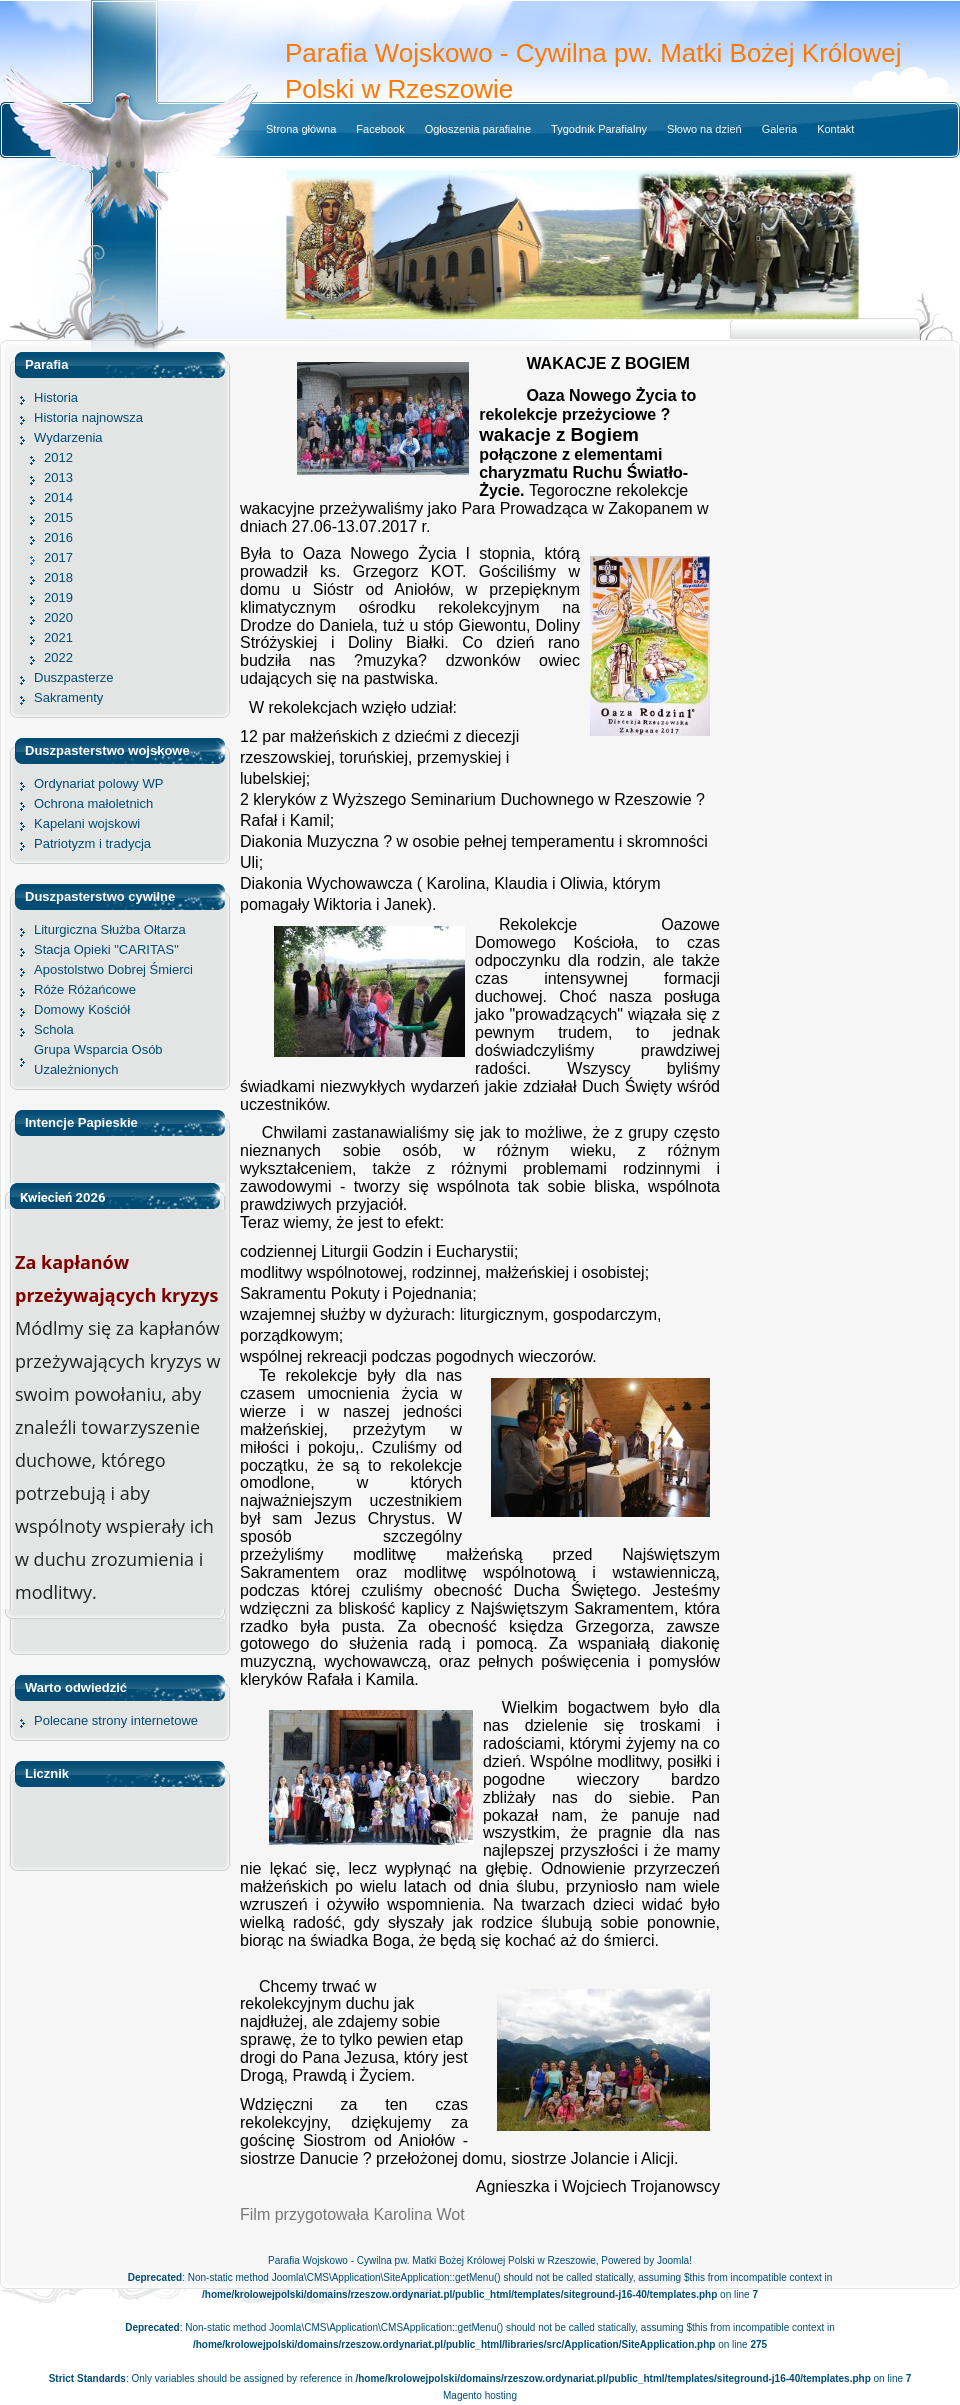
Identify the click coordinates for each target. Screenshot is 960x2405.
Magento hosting (480, 2395)
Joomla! (674, 2260)
